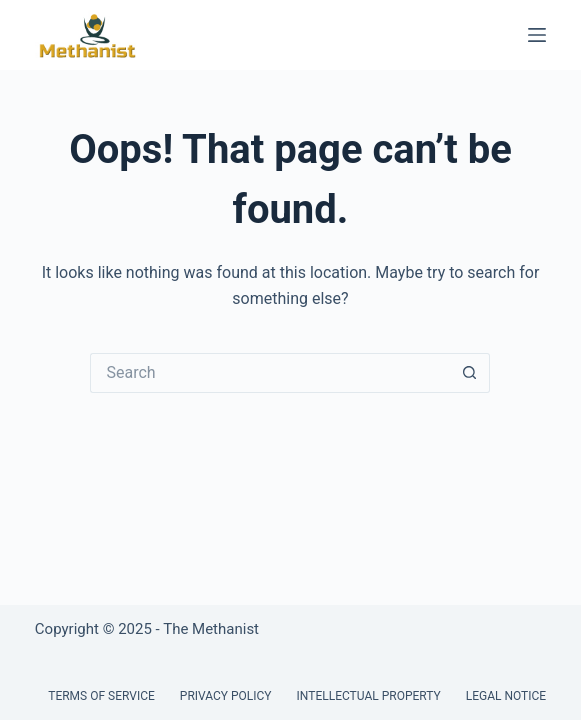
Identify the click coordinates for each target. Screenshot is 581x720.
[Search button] (470, 373)
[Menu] (537, 35)
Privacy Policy (226, 696)
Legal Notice (506, 696)
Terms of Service (101, 696)
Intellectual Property (369, 696)
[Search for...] (270, 373)
